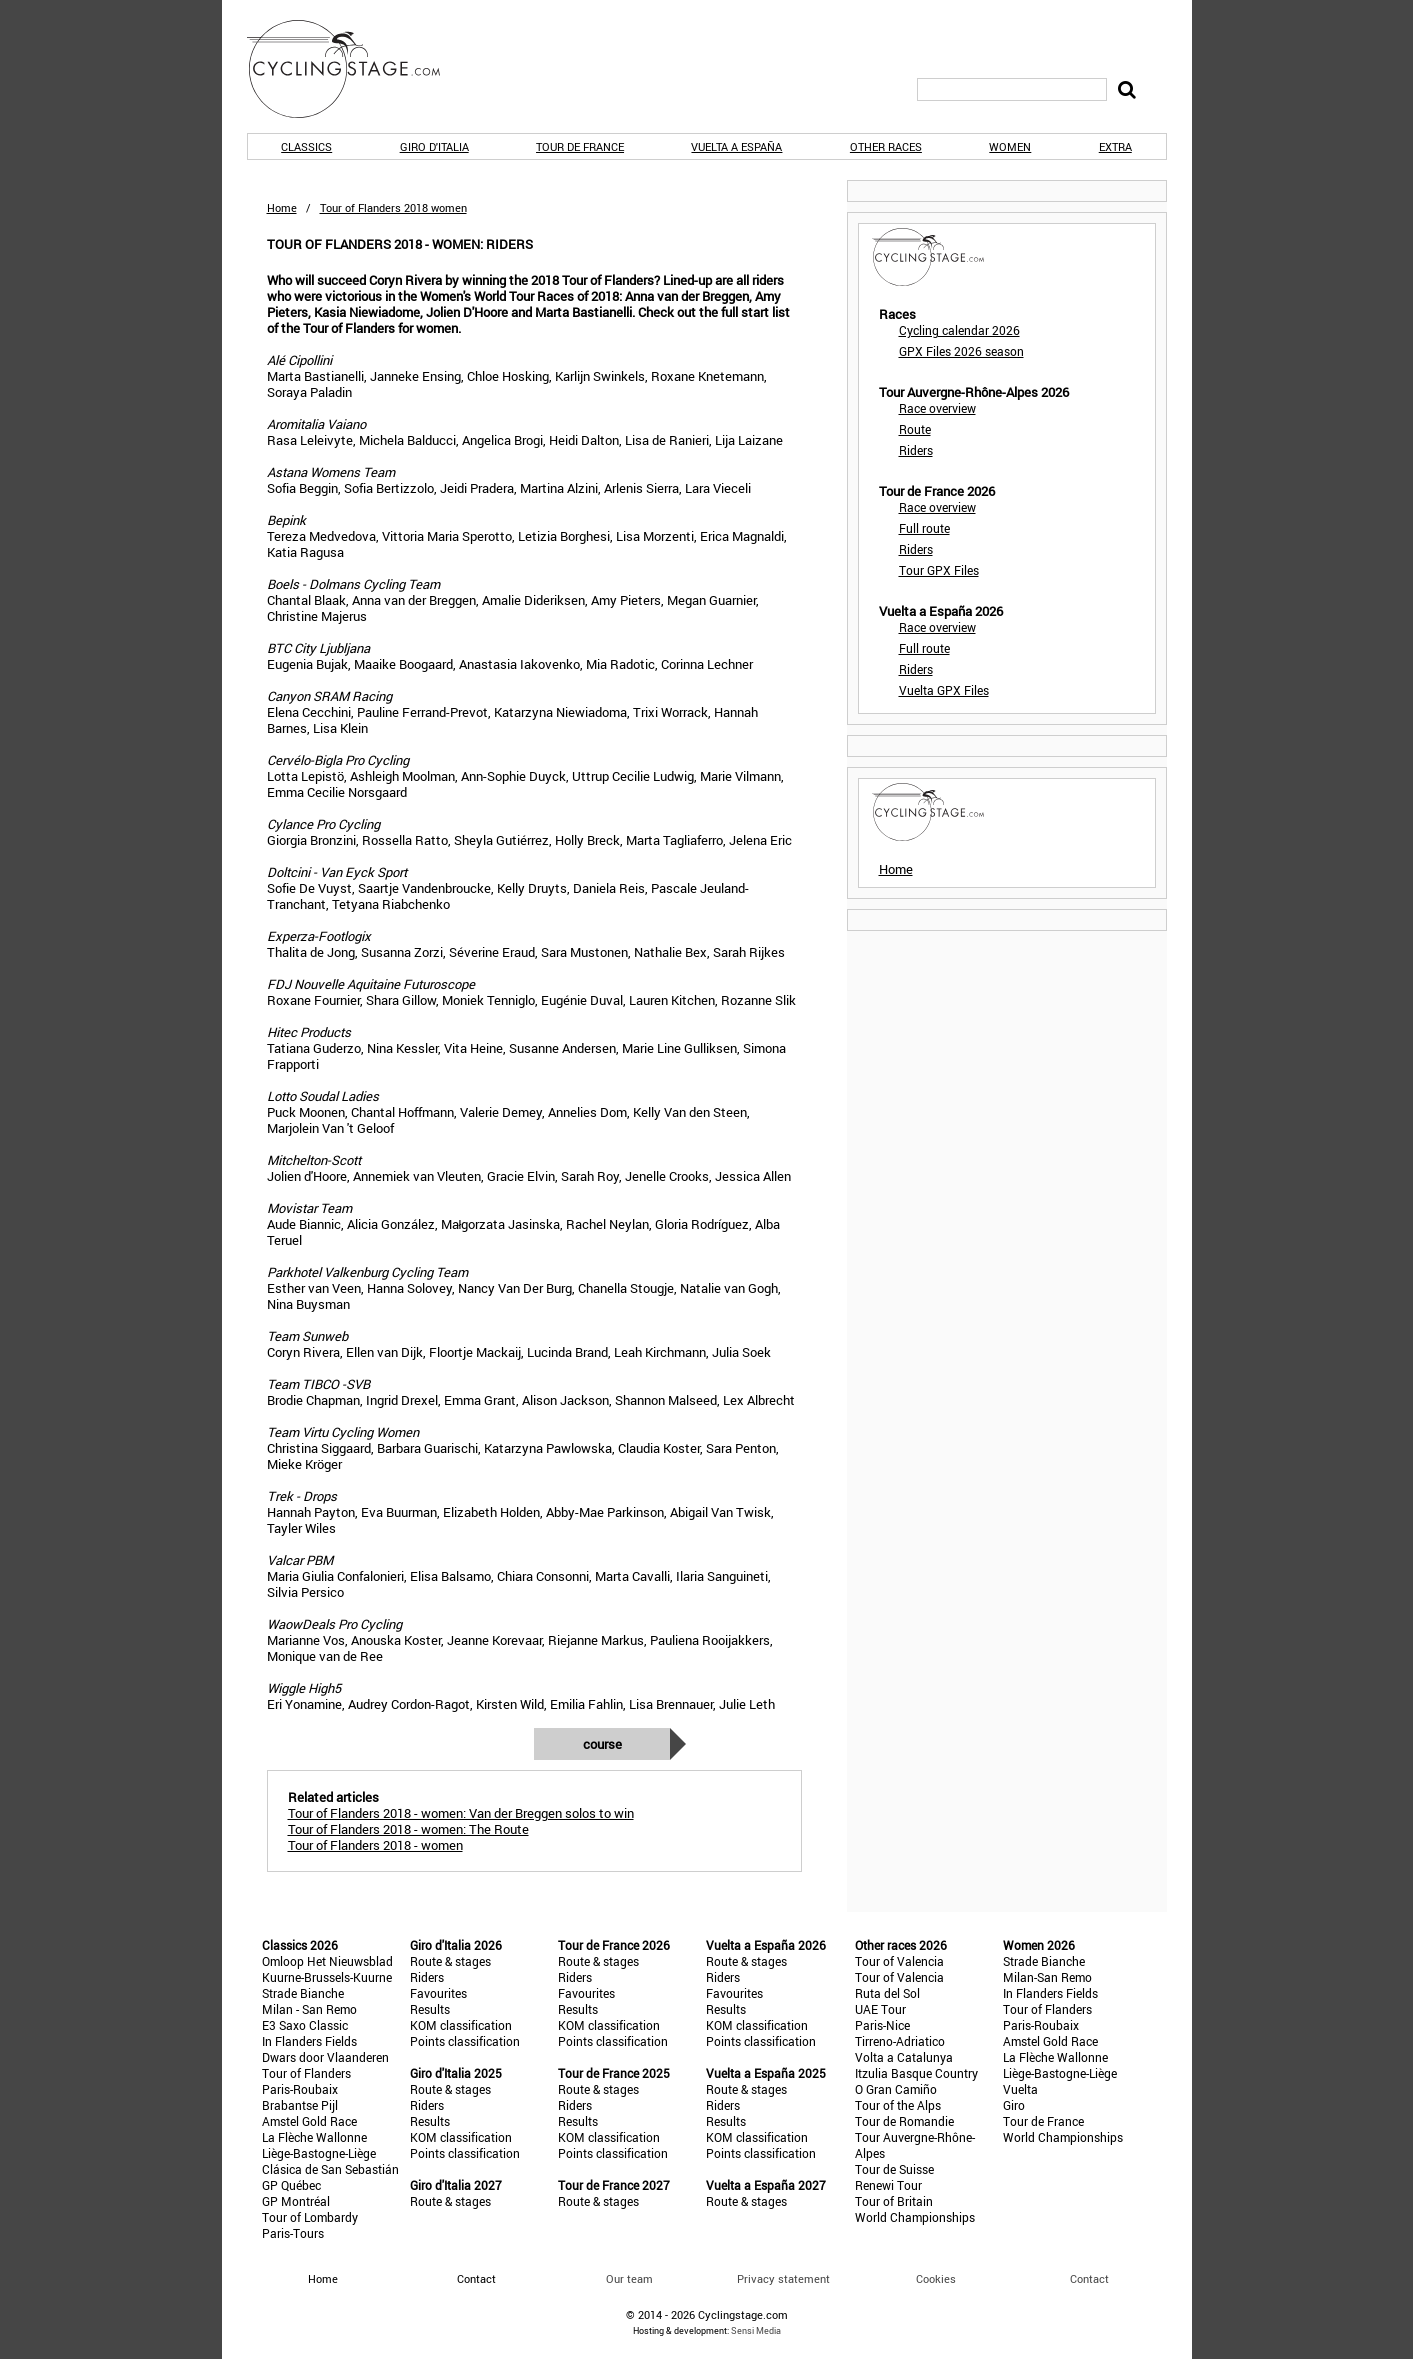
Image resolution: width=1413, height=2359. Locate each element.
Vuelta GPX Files (944, 690)
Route (915, 429)
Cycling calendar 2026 (959, 330)
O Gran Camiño (896, 2089)
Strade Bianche (303, 1993)
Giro (1014, 2105)
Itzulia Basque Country (916, 2073)
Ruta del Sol (887, 1993)
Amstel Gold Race (309, 2121)
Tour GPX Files (939, 570)
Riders (916, 450)
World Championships (915, 2217)
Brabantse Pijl (300, 2105)
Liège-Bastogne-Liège (319, 2153)
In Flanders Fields (309, 2041)
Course (602, 1744)
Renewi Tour (888, 2185)
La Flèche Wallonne (314, 2137)
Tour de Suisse (894, 2169)
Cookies (936, 2278)
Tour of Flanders (306, 2073)
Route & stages (450, 1961)
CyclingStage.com (357, 69)
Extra (1115, 146)
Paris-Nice (882, 2025)
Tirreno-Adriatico (900, 2041)
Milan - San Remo (309, 2009)
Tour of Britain (894, 2201)
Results (430, 2009)
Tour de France (580, 146)
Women (1010, 146)
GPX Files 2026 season (961, 351)
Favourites (438, 1993)
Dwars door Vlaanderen (325, 2057)
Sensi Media (756, 2330)
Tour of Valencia (899, 1961)
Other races (886, 146)
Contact (1089, 2278)
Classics (306, 146)
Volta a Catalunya (904, 2057)
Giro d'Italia (434, 146)
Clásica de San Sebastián (330, 2169)
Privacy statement (783, 2278)
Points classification (465, 2041)
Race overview (937, 408)
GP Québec (291, 2185)
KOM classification (461, 2025)
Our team (629, 2278)
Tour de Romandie (904, 2121)
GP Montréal (296, 2201)
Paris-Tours (293, 2233)
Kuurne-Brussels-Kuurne (327, 1977)
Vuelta (1020, 2089)
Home (282, 207)
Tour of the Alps (898, 2105)
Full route (924, 528)
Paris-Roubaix (300, 2089)
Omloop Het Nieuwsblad (327, 1961)
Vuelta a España (736, 146)
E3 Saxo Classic (305, 2025)
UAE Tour (880, 2009)
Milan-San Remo (1047, 1977)
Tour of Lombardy (310, 2217)
